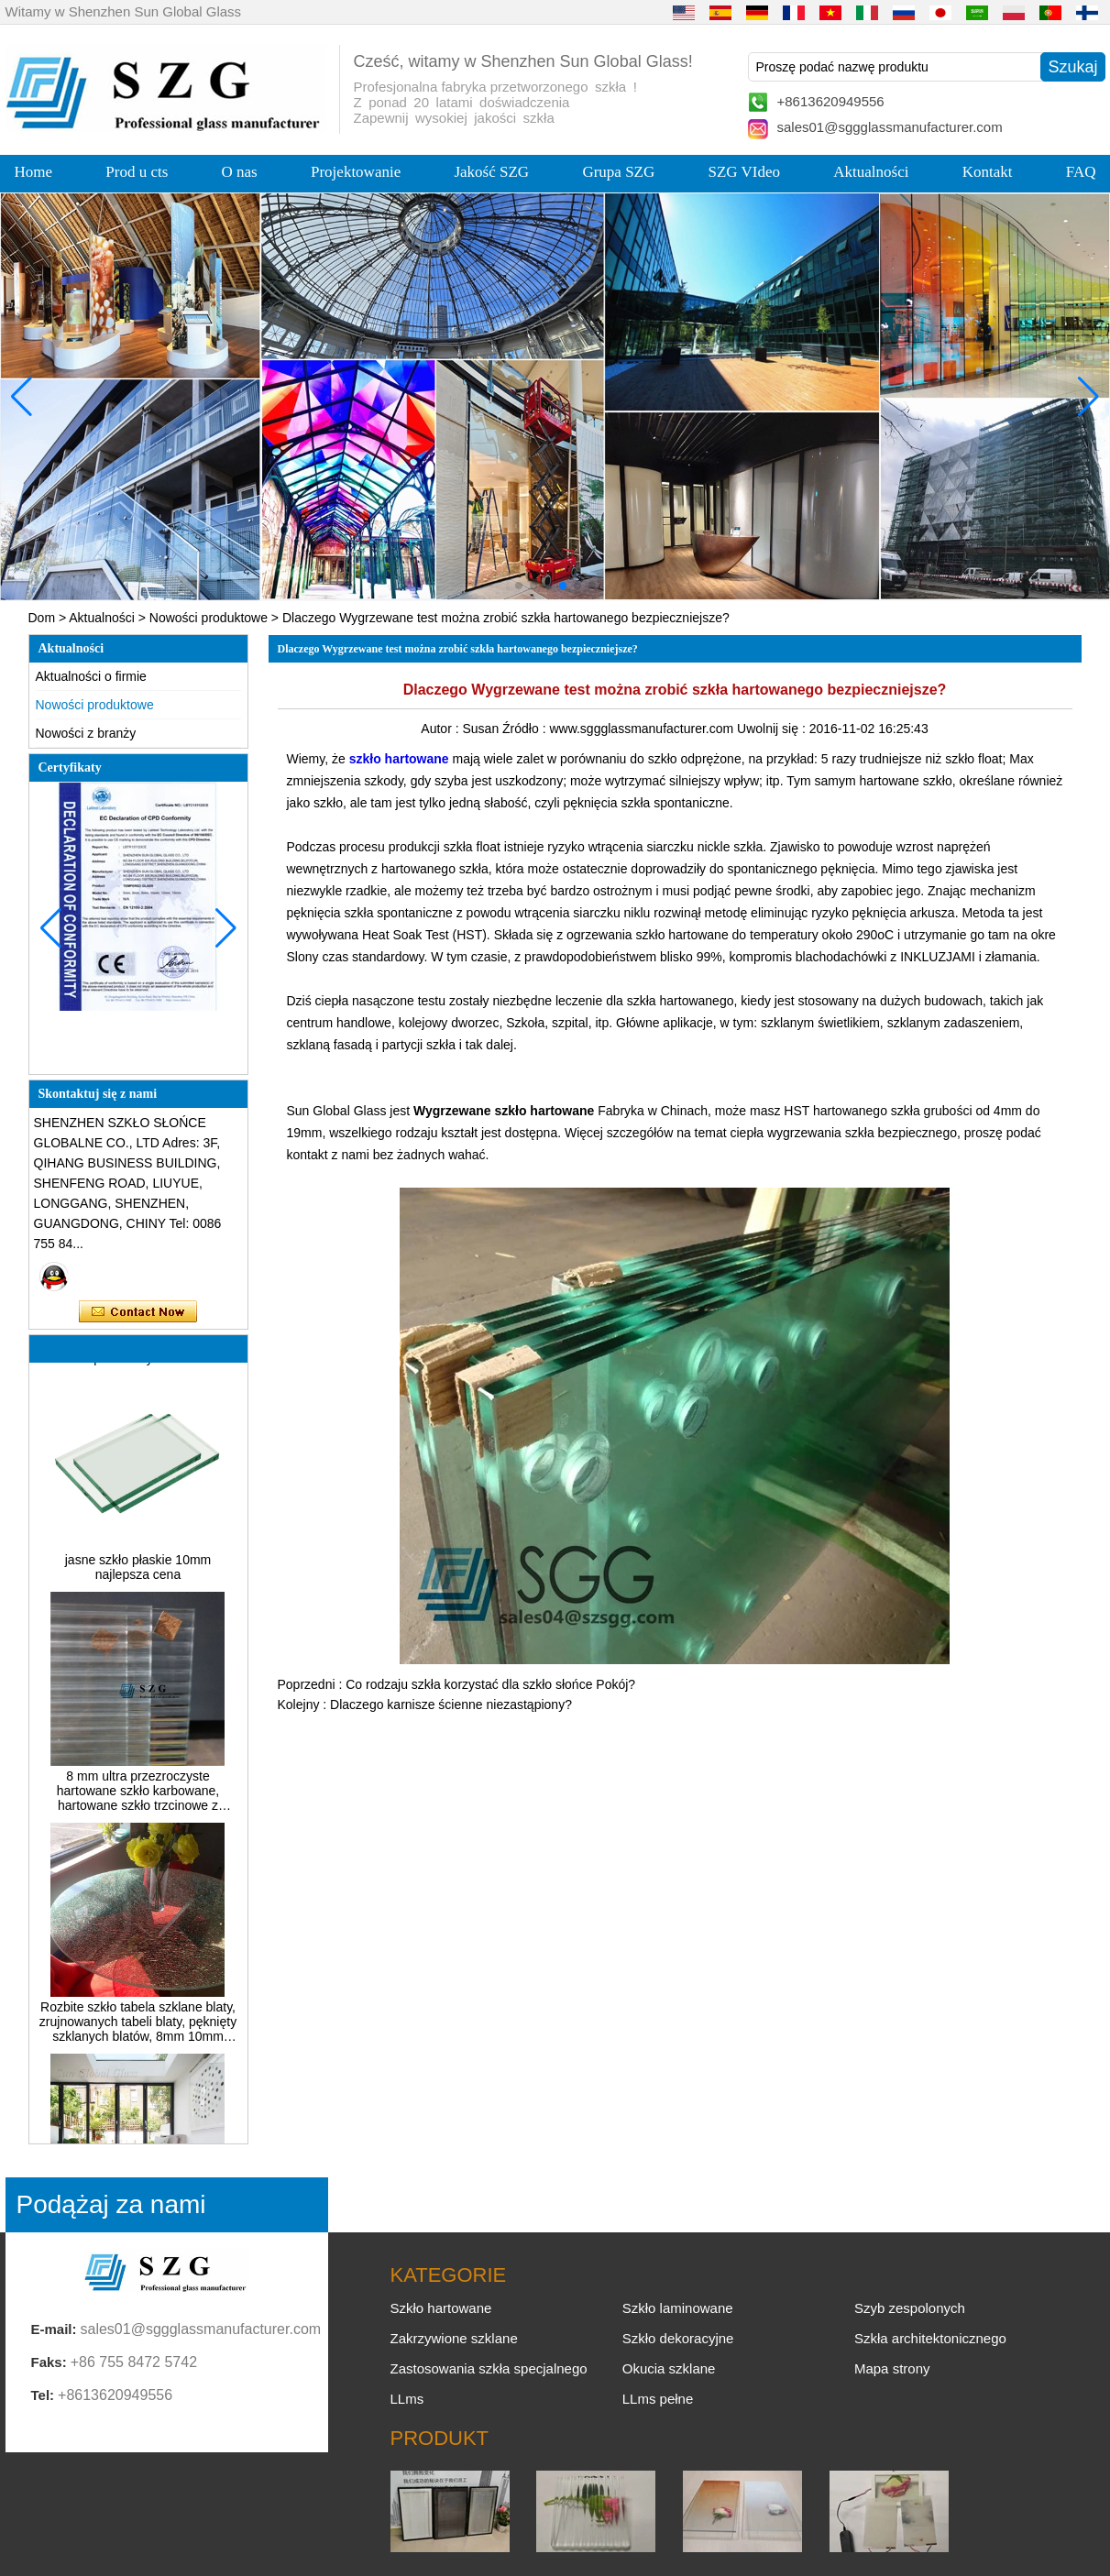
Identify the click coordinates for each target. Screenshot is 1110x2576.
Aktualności (870, 172)
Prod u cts (136, 172)
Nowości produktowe (208, 617)
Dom (42, 617)
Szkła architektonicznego (930, 2338)
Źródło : (525, 728)
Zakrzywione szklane (454, 2338)
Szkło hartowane (441, 2308)
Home (34, 172)
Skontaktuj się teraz (138, 1312)
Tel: (43, 2395)
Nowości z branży (86, 733)
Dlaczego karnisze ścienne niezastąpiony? (451, 1704)
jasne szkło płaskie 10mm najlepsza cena (138, 1571)
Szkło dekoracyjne (678, 2338)
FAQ (1081, 172)
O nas (240, 172)
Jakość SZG (491, 172)
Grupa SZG (618, 172)
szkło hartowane (399, 758)
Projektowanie (356, 172)
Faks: (49, 2362)
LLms (407, 2398)
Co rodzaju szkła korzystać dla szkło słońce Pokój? (490, 1684)
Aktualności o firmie (91, 676)
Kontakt (987, 172)
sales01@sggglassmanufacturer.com (890, 127)
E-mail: (54, 2329)
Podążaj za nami (111, 2204)
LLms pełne (658, 2398)
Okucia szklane (669, 2368)
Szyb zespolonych (909, 2308)
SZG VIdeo (745, 172)
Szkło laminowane (677, 2308)
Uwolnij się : (773, 728)
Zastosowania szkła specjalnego (489, 2368)
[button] (518, 585)
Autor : (441, 728)
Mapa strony (892, 2368)
